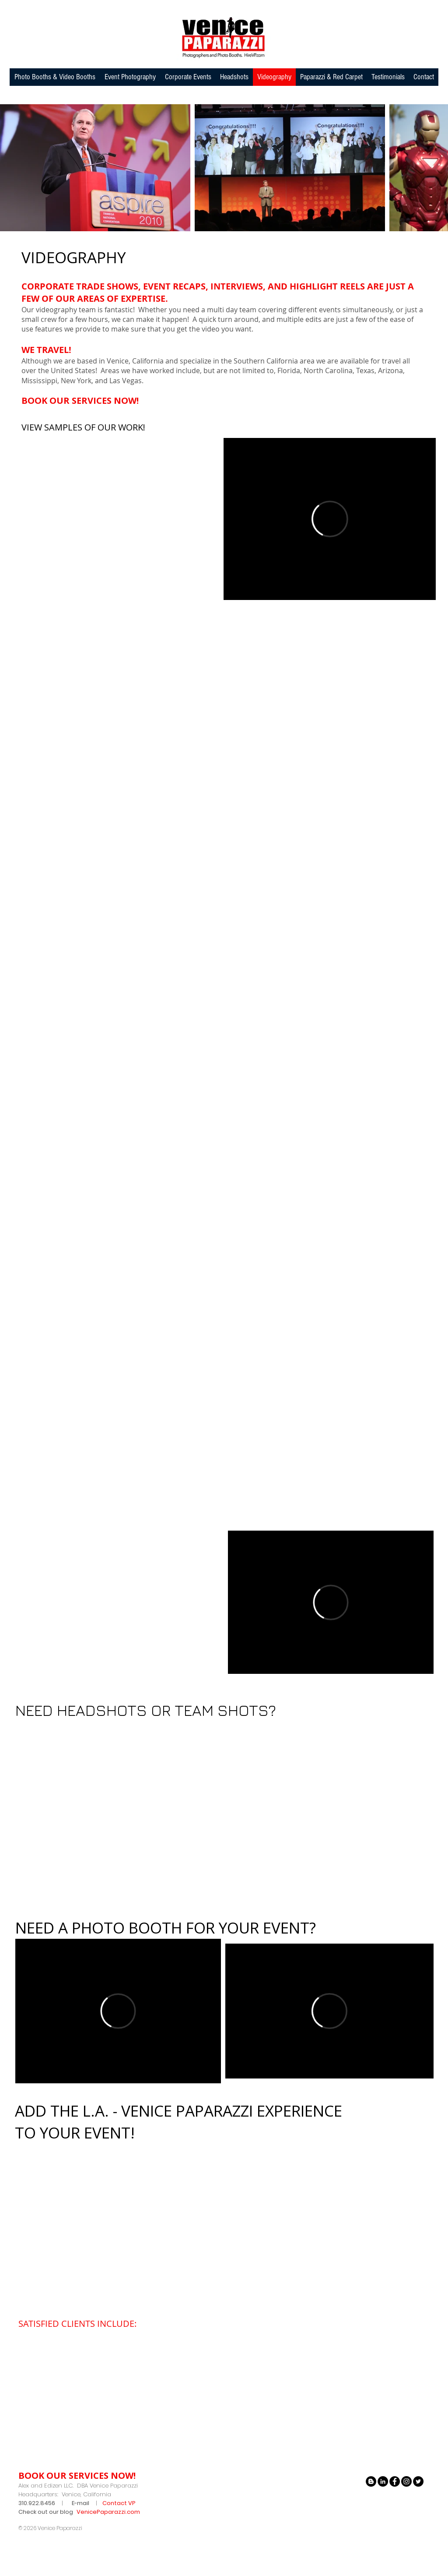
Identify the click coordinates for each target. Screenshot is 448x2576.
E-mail (80, 2503)
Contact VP (119, 2503)
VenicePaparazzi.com (108, 2512)
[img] (38, 2345)
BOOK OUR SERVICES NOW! (80, 400)
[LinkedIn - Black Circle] (383, 2481)
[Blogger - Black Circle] (371, 2481)
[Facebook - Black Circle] (394, 2481)
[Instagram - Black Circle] (406, 2481)
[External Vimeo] (330, 519)
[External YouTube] (118, 519)
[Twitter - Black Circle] (418, 2481)
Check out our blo (43, 2512)
